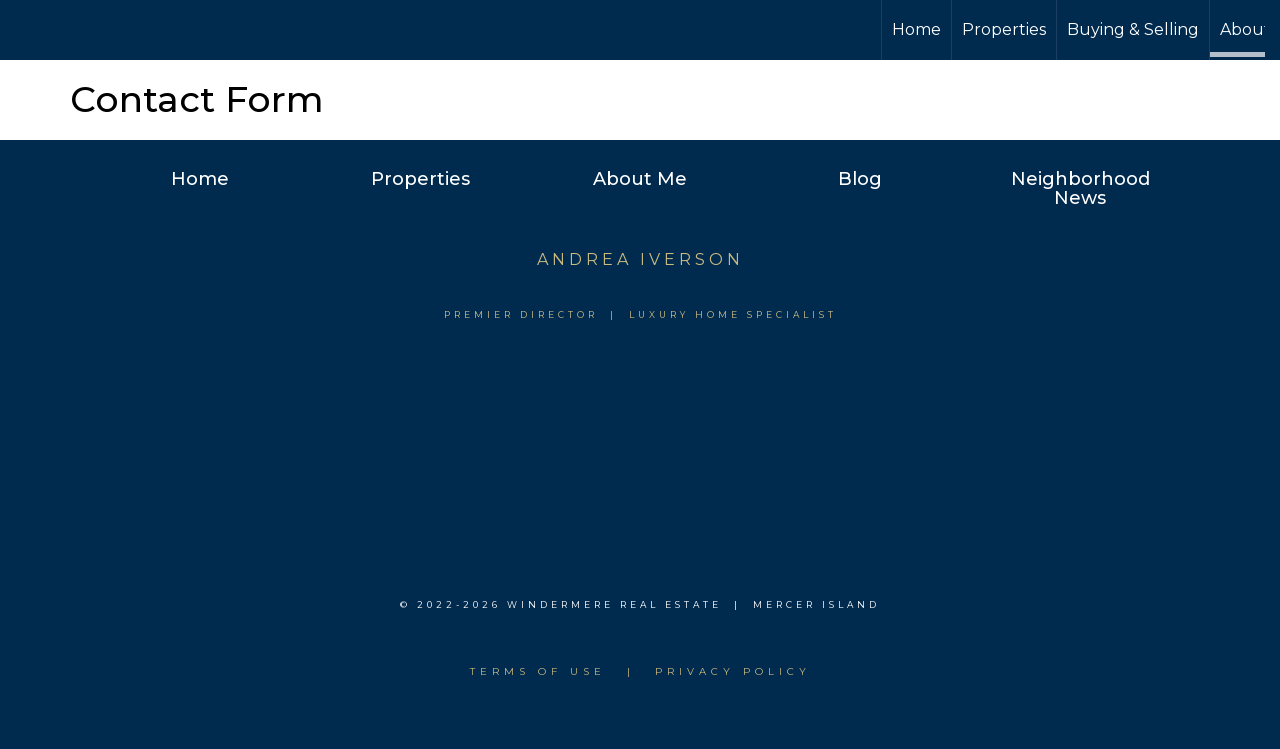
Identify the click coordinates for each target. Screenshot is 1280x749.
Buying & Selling (1133, 29)
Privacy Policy (733, 671)
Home (916, 29)
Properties (1004, 29)
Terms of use (538, 671)
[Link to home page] (639, 30)
